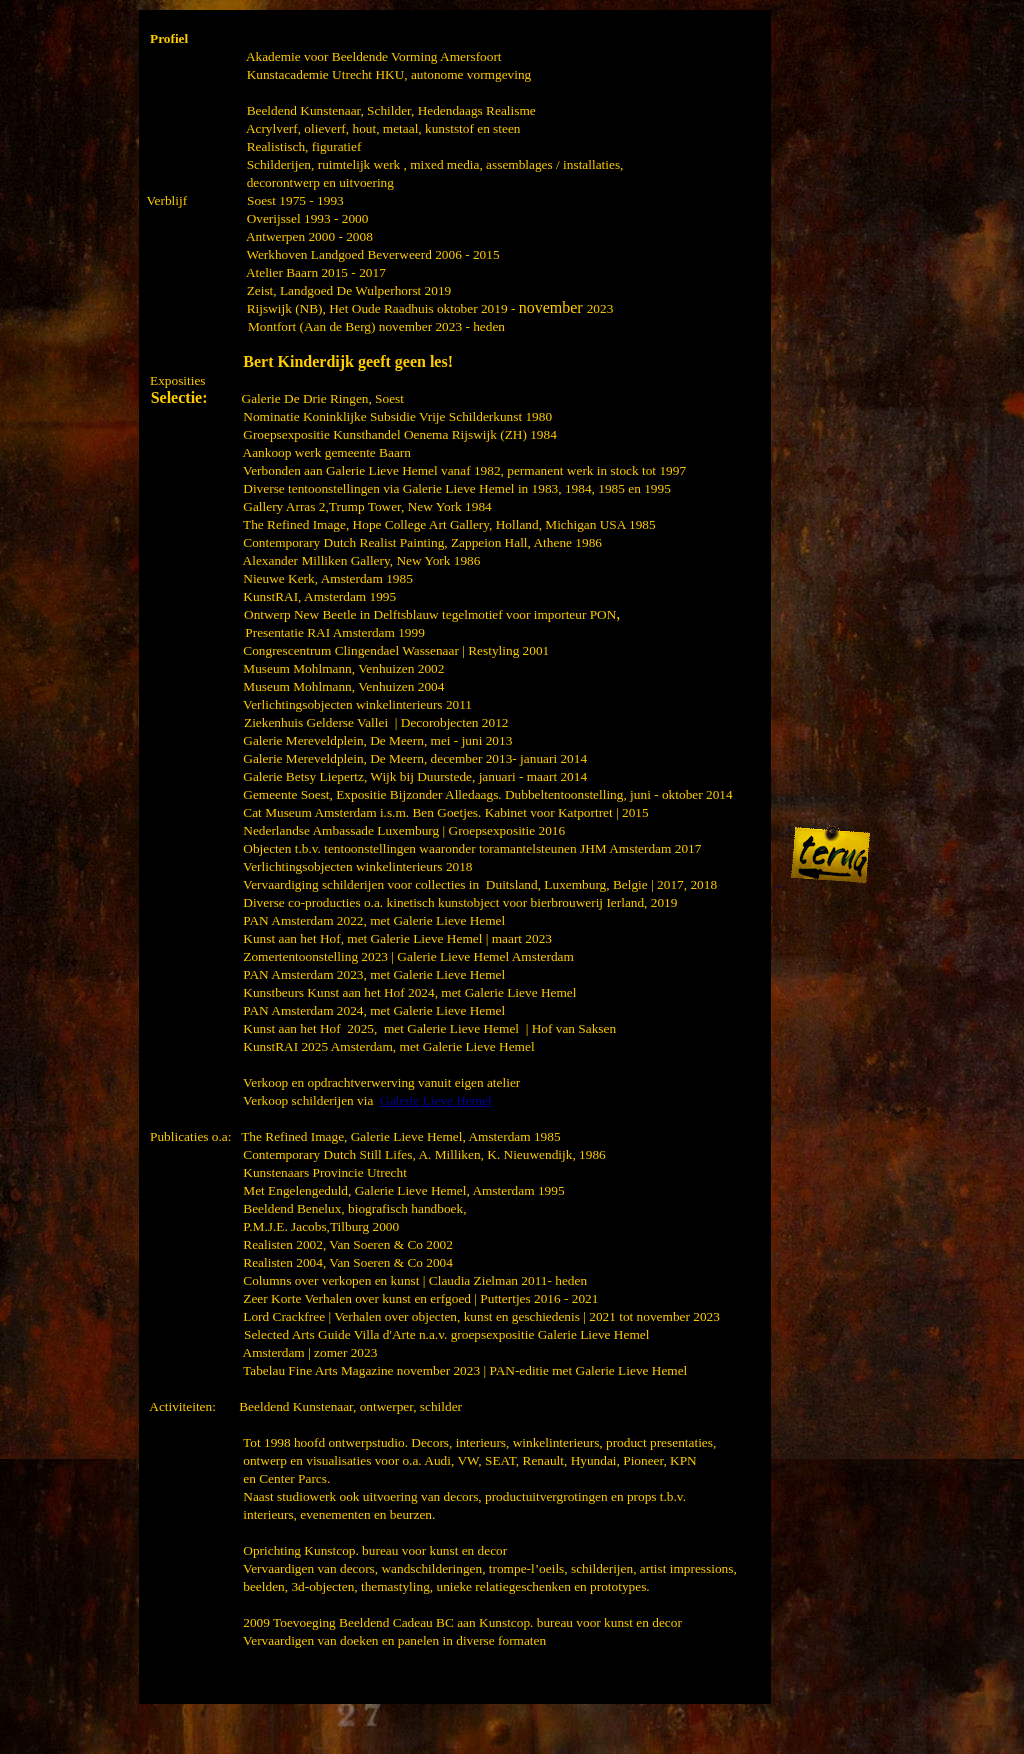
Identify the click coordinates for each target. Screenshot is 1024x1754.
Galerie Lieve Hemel (436, 1100)
